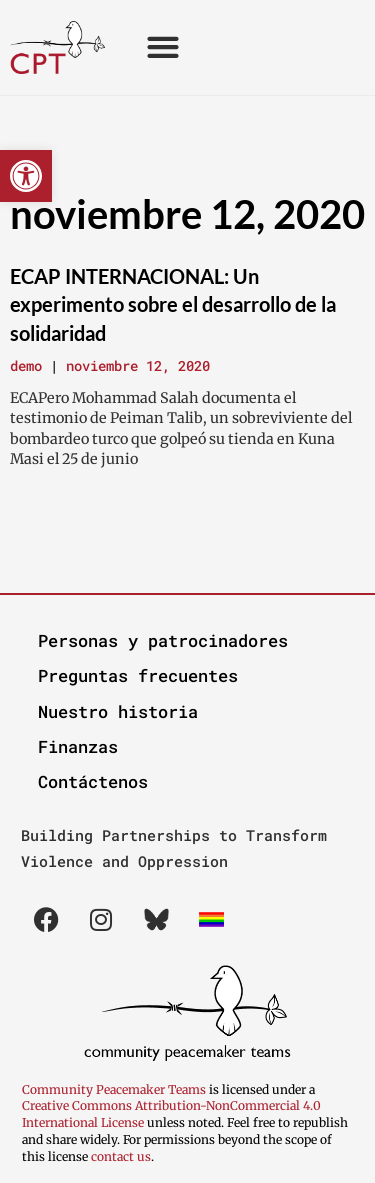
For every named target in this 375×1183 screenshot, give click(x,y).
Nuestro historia (118, 711)
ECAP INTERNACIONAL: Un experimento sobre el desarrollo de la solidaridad (173, 304)
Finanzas (78, 746)
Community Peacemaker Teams (115, 1089)
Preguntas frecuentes (138, 675)
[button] (26, 176)
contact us (121, 1156)
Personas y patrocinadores (163, 640)
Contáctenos (93, 781)
